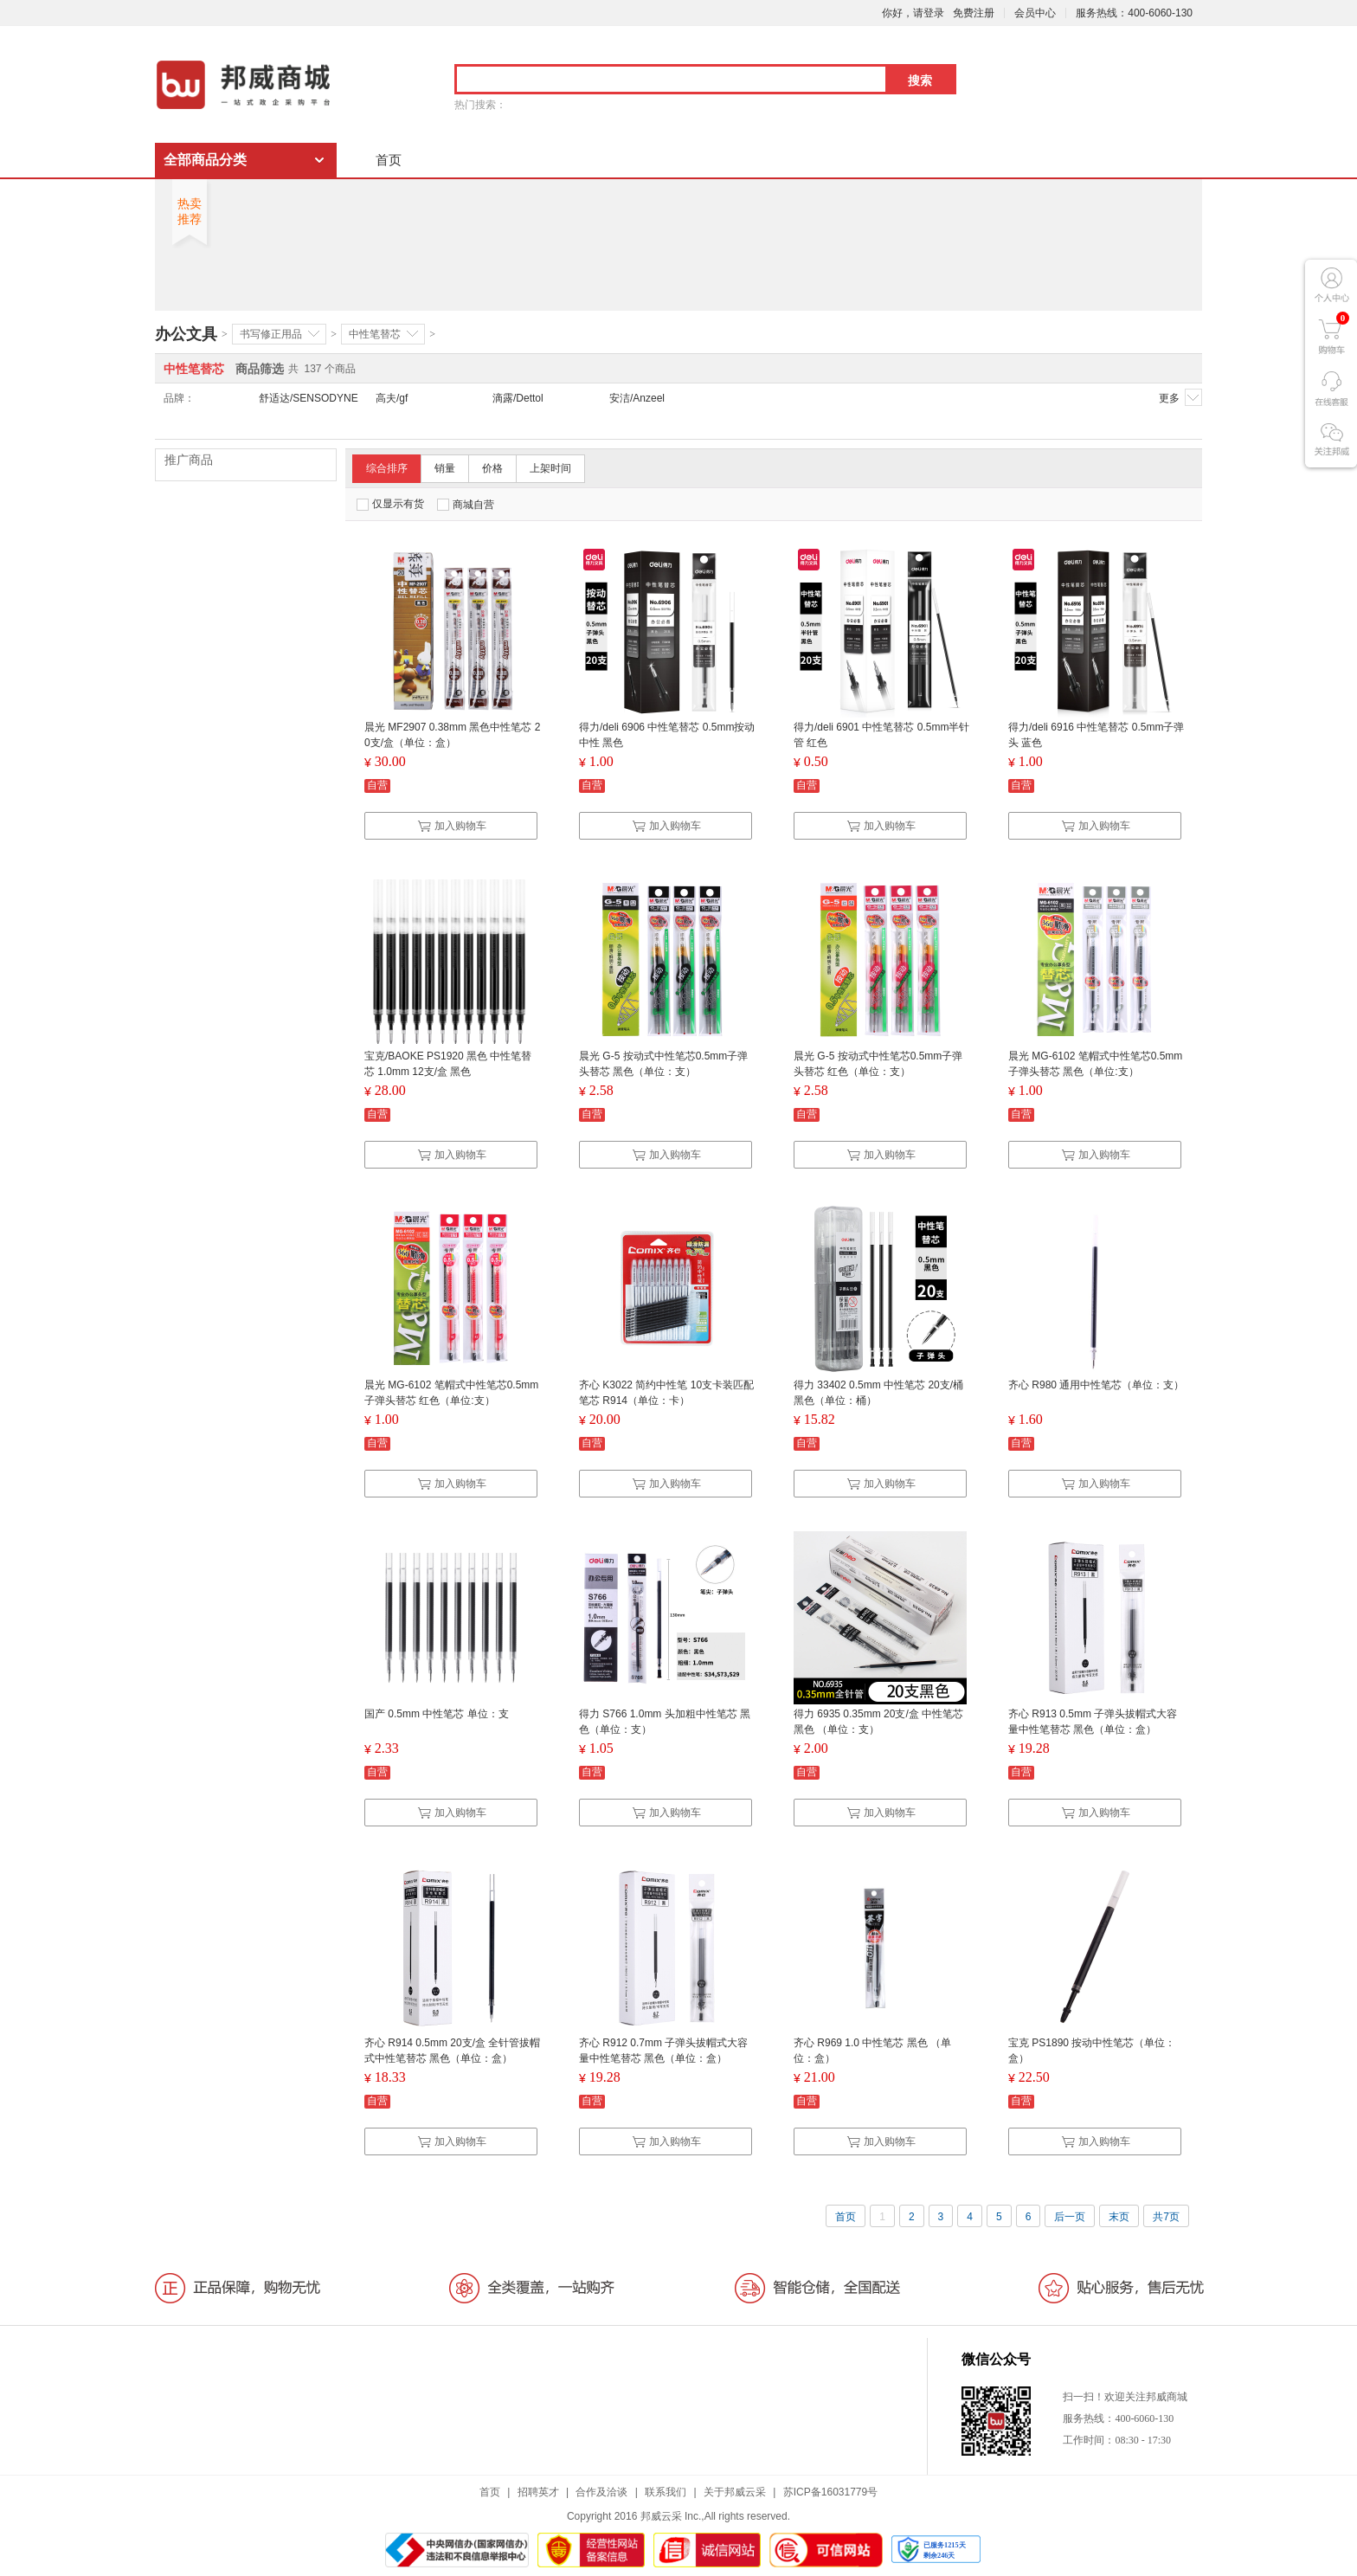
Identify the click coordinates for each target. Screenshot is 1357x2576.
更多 (1180, 397)
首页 (389, 159)
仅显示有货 (390, 504)
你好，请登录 (913, 13)
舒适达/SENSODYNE (308, 398)
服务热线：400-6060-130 (1134, 13)
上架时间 (550, 468)
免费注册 (973, 13)
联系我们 (665, 2492)
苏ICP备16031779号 (830, 2492)
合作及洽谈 (601, 2492)
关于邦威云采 (735, 2492)
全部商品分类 (205, 159)
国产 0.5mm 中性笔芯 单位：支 (436, 1714)
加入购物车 (451, 825)
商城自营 (465, 505)
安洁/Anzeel (637, 398)
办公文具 (186, 334)
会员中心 (1035, 13)
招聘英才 (538, 2492)
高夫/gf (392, 398)
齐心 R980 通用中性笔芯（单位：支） (1096, 1385)
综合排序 (387, 468)
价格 (492, 468)
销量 (444, 468)
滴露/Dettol (517, 398)
